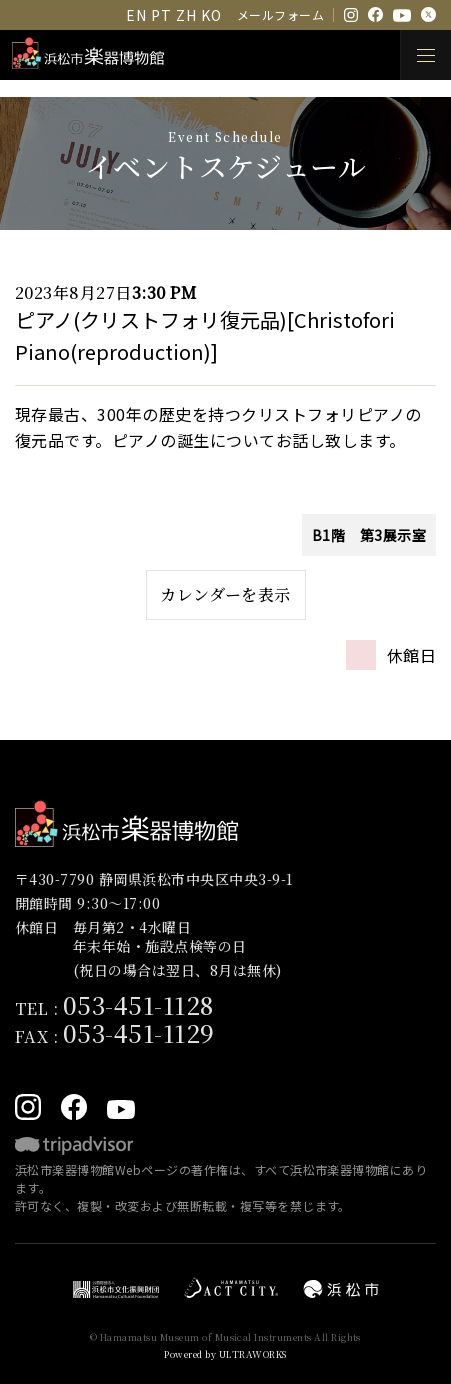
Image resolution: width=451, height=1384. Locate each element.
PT (161, 15)
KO (211, 15)
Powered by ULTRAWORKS (225, 1354)
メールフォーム (280, 14)
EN (136, 15)
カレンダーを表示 (225, 594)
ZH (186, 15)
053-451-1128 (138, 1004)
